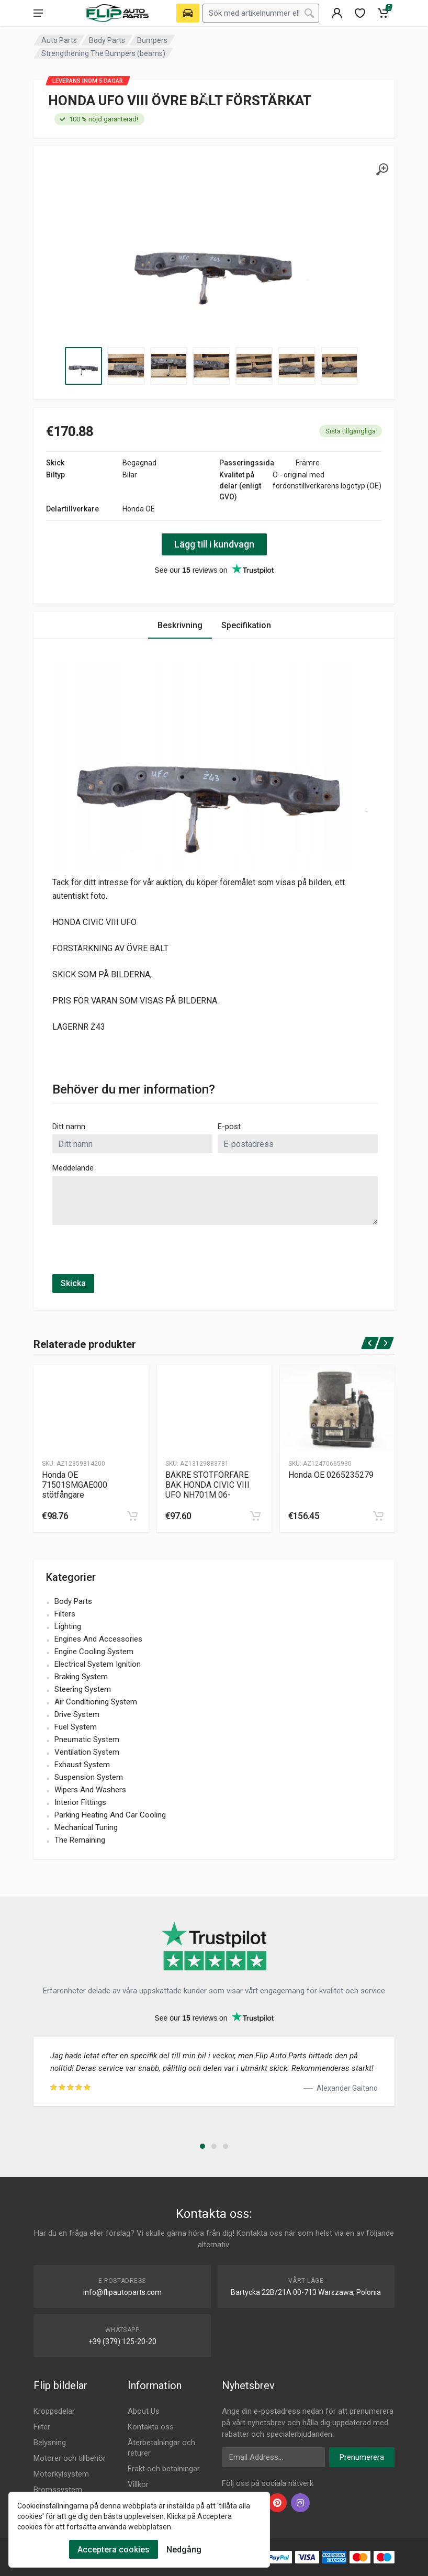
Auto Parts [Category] (59, 40)
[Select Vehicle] (187, 13)
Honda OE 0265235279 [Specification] (331, 1475)
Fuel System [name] (75, 1727)
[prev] (370, 1343)
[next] (385, 1343)
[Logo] (117, 13)
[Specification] (214, 253)
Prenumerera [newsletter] (362, 2457)
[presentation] (131, 1253)
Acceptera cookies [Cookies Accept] (113, 2550)
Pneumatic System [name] (86, 1739)
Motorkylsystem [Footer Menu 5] (61, 2474)
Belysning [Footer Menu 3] (49, 2442)
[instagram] (300, 2502)
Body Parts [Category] (107, 40)
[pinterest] (277, 2502)
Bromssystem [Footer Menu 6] (57, 2489)
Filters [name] (64, 1614)
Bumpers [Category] (152, 40)
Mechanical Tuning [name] (86, 1827)
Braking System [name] (81, 1676)
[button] (202, 2146)
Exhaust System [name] (82, 1764)
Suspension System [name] (88, 1777)
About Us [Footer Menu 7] (144, 2411)
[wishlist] (359, 13)
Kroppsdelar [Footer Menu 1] (54, 2411)
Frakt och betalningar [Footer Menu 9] (164, 2468)
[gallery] (382, 170)
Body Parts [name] (73, 1601)
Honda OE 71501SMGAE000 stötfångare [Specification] (74, 1485)
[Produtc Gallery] (90, 1408)
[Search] (309, 13)
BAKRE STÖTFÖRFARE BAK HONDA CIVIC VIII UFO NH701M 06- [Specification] (207, 1485)
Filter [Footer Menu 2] (41, 2427)
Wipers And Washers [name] (90, 1789)
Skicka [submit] (73, 1283)
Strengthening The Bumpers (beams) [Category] (103, 53)
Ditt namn (68, 1126)
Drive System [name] (76, 1714)
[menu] (38, 13)
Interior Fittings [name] (80, 1802)
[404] (336, 13)
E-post (229, 1126)
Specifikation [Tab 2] (246, 625)
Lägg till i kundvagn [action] (214, 544)
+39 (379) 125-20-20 (122, 2341)
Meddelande (73, 1168)
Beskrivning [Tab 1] (179, 625)
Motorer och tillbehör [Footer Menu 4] (69, 2458)
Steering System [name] (82, 1689)
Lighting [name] (67, 1626)
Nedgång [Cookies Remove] (183, 2550)
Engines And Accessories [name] (98, 1639)
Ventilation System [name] (86, 1752)
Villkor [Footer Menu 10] (138, 2484)
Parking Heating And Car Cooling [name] (110, 1815)
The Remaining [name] (79, 1840)
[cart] (132, 1516)
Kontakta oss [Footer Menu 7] (151, 2427)
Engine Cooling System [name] (93, 1651)
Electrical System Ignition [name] (97, 1664)
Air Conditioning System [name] (95, 1702)
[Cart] (383, 13)
